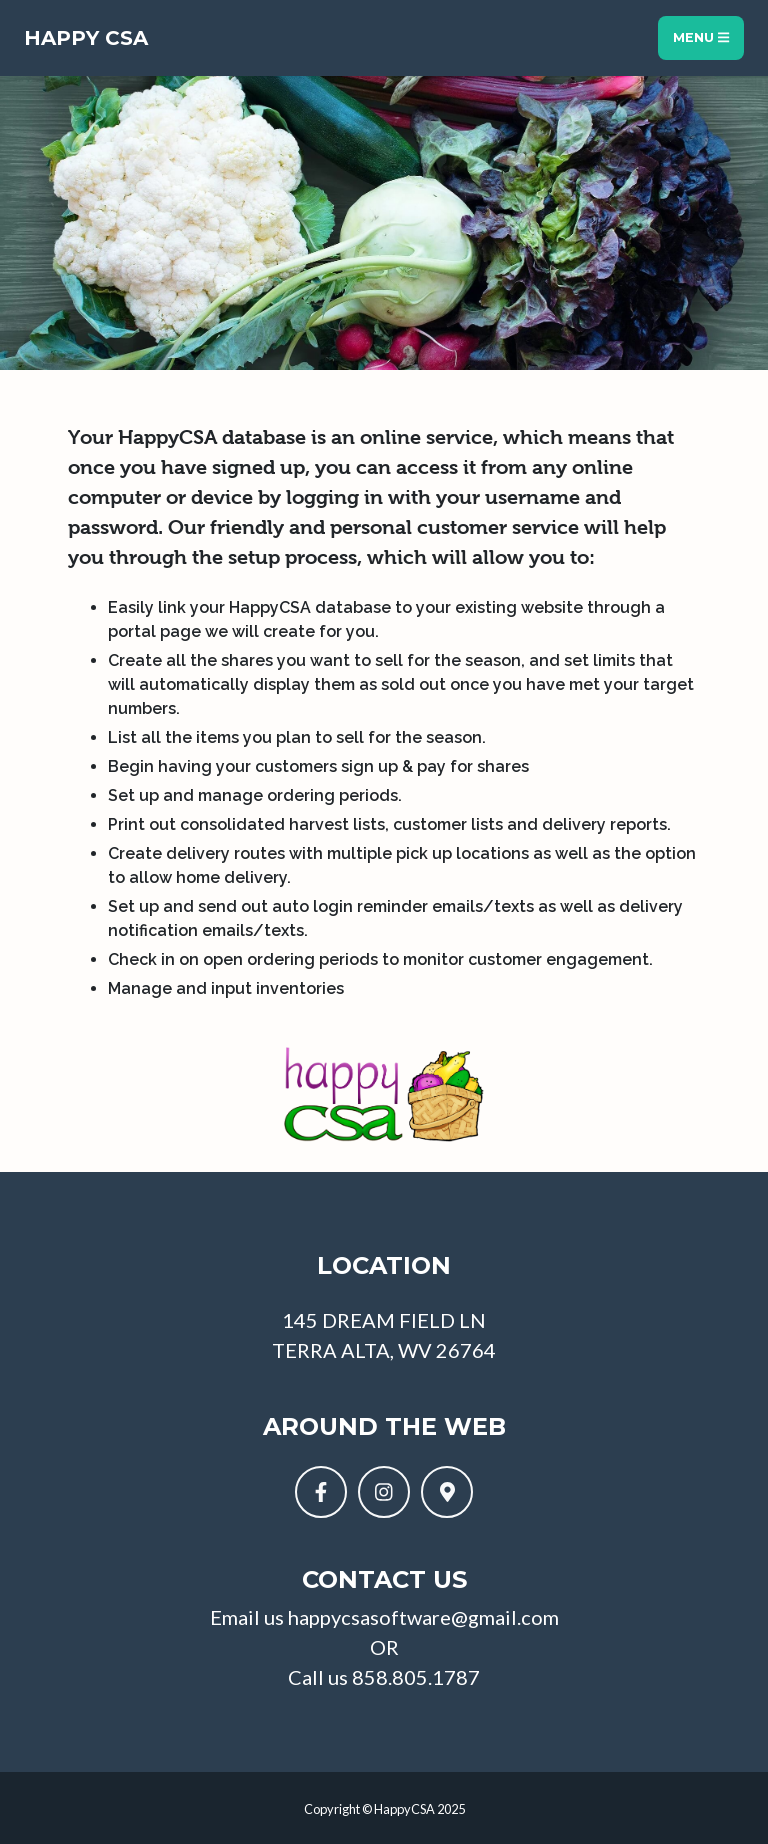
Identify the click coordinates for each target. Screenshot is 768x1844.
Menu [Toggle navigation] (701, 37)
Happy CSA (86, 38)
